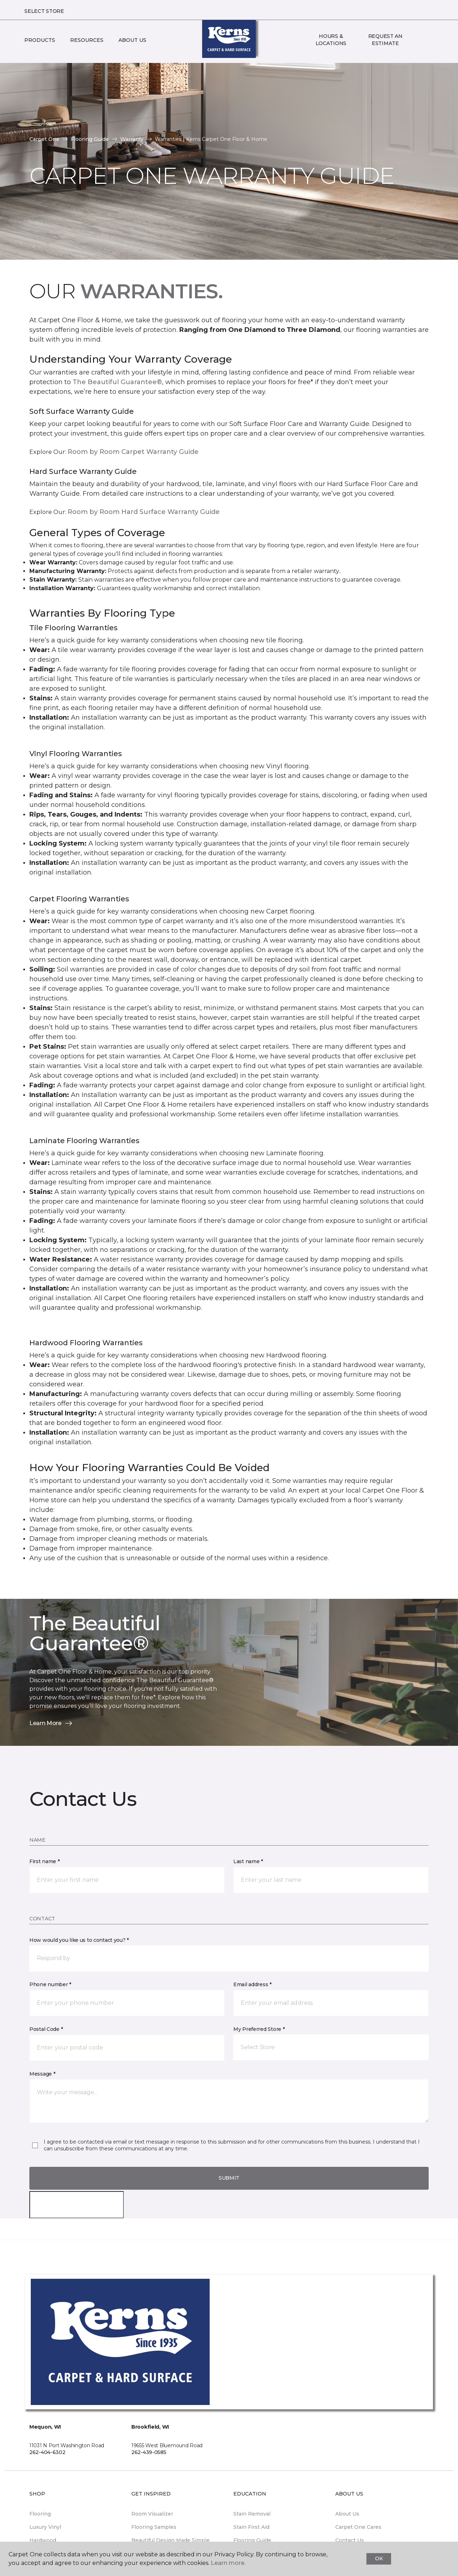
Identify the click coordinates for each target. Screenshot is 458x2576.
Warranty (131, 139)
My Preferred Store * (258, 2029)
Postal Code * (46, 2029)
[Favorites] (427, 40)
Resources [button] (86, 40)
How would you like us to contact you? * (79, 1940)
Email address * (252, 1984)
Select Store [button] (44, 11)
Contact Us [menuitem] (349, 2540)
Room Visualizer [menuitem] (152, 2514)
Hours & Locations (331, 39)
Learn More (51, 1723)
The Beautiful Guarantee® (117, 382)
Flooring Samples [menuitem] (153, 2527)
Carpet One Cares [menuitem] (358, 2527)
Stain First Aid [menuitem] (251, 2527)
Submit (229, 2178)
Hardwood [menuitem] (42, 2540)
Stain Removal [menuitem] (252, 2514)
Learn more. (228, 2563)
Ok (379, 2558)
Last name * (248, 1861)
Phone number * (50, 1984)
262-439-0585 (148, 2452)
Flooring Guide (90, 139)
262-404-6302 (47, 2452)
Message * (42, 2073)
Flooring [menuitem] (40, 2514)
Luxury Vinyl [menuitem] (45, 2527)
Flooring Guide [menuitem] (252, 2540)
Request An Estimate (385, 39)
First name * (44, 1861)
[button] (418, 40)
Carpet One (44, 139)
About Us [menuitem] (347, 2514)
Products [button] (39, 40)
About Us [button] (132, 40)
